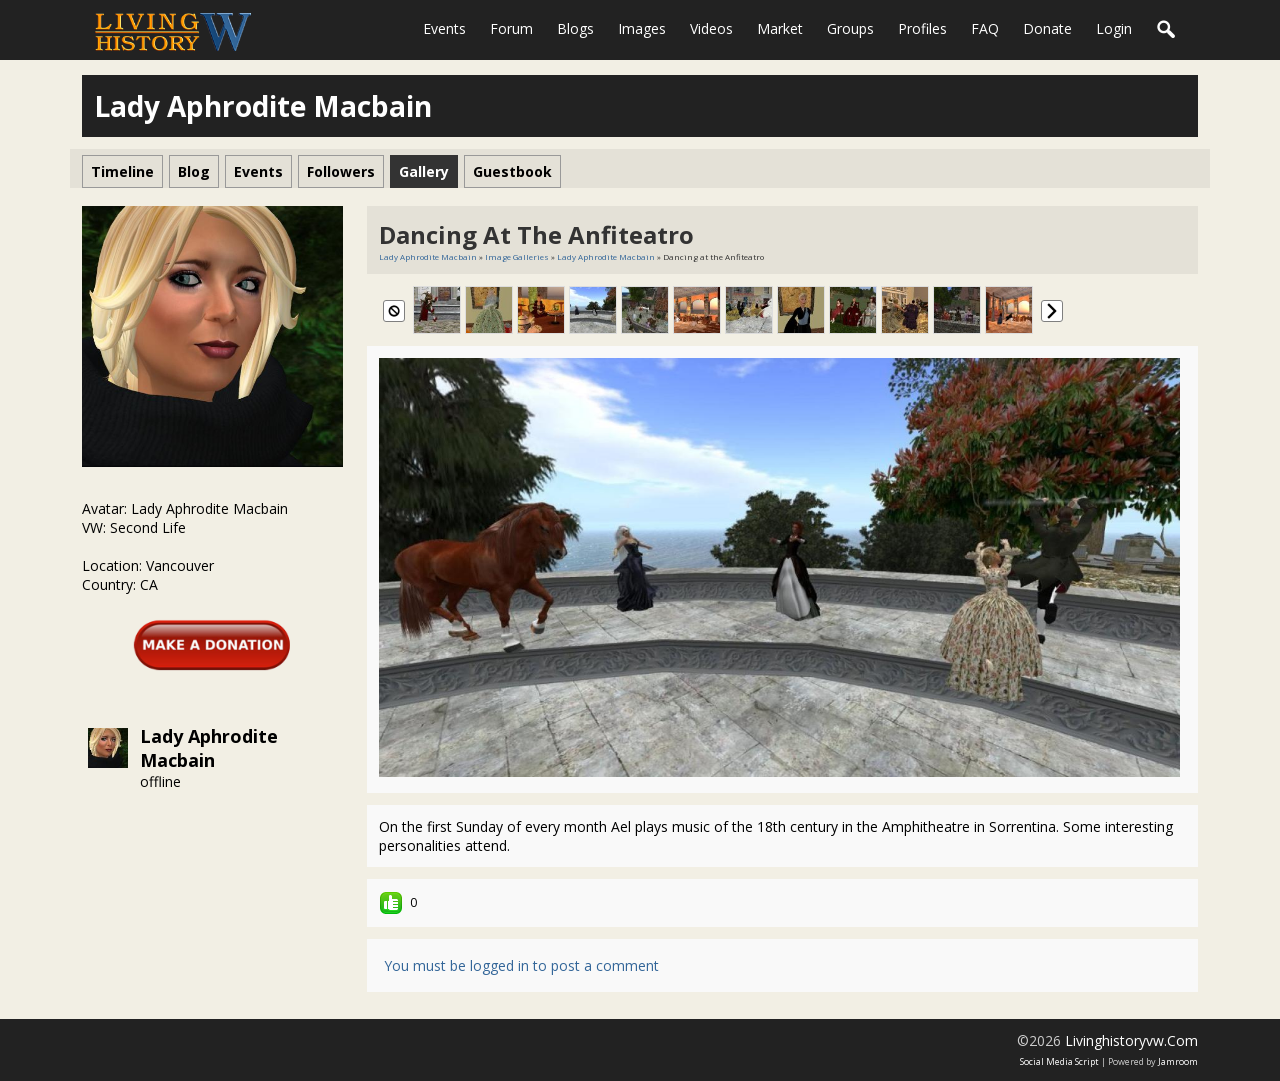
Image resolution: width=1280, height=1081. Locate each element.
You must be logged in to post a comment (521, 965)
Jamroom (1178, 1061)
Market (780, 28)
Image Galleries (517, 256)
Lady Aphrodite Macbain (209, 748)
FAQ (985, 28)
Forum (511, 28)
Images (642, 28)
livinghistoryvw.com (1131, 1040)
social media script (1059, 1061)
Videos (711, 28)
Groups (850, 28)
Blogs (575, 28)
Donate (1047, 28)
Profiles (922, 28)
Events (444, 28)
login (1114, 28)
